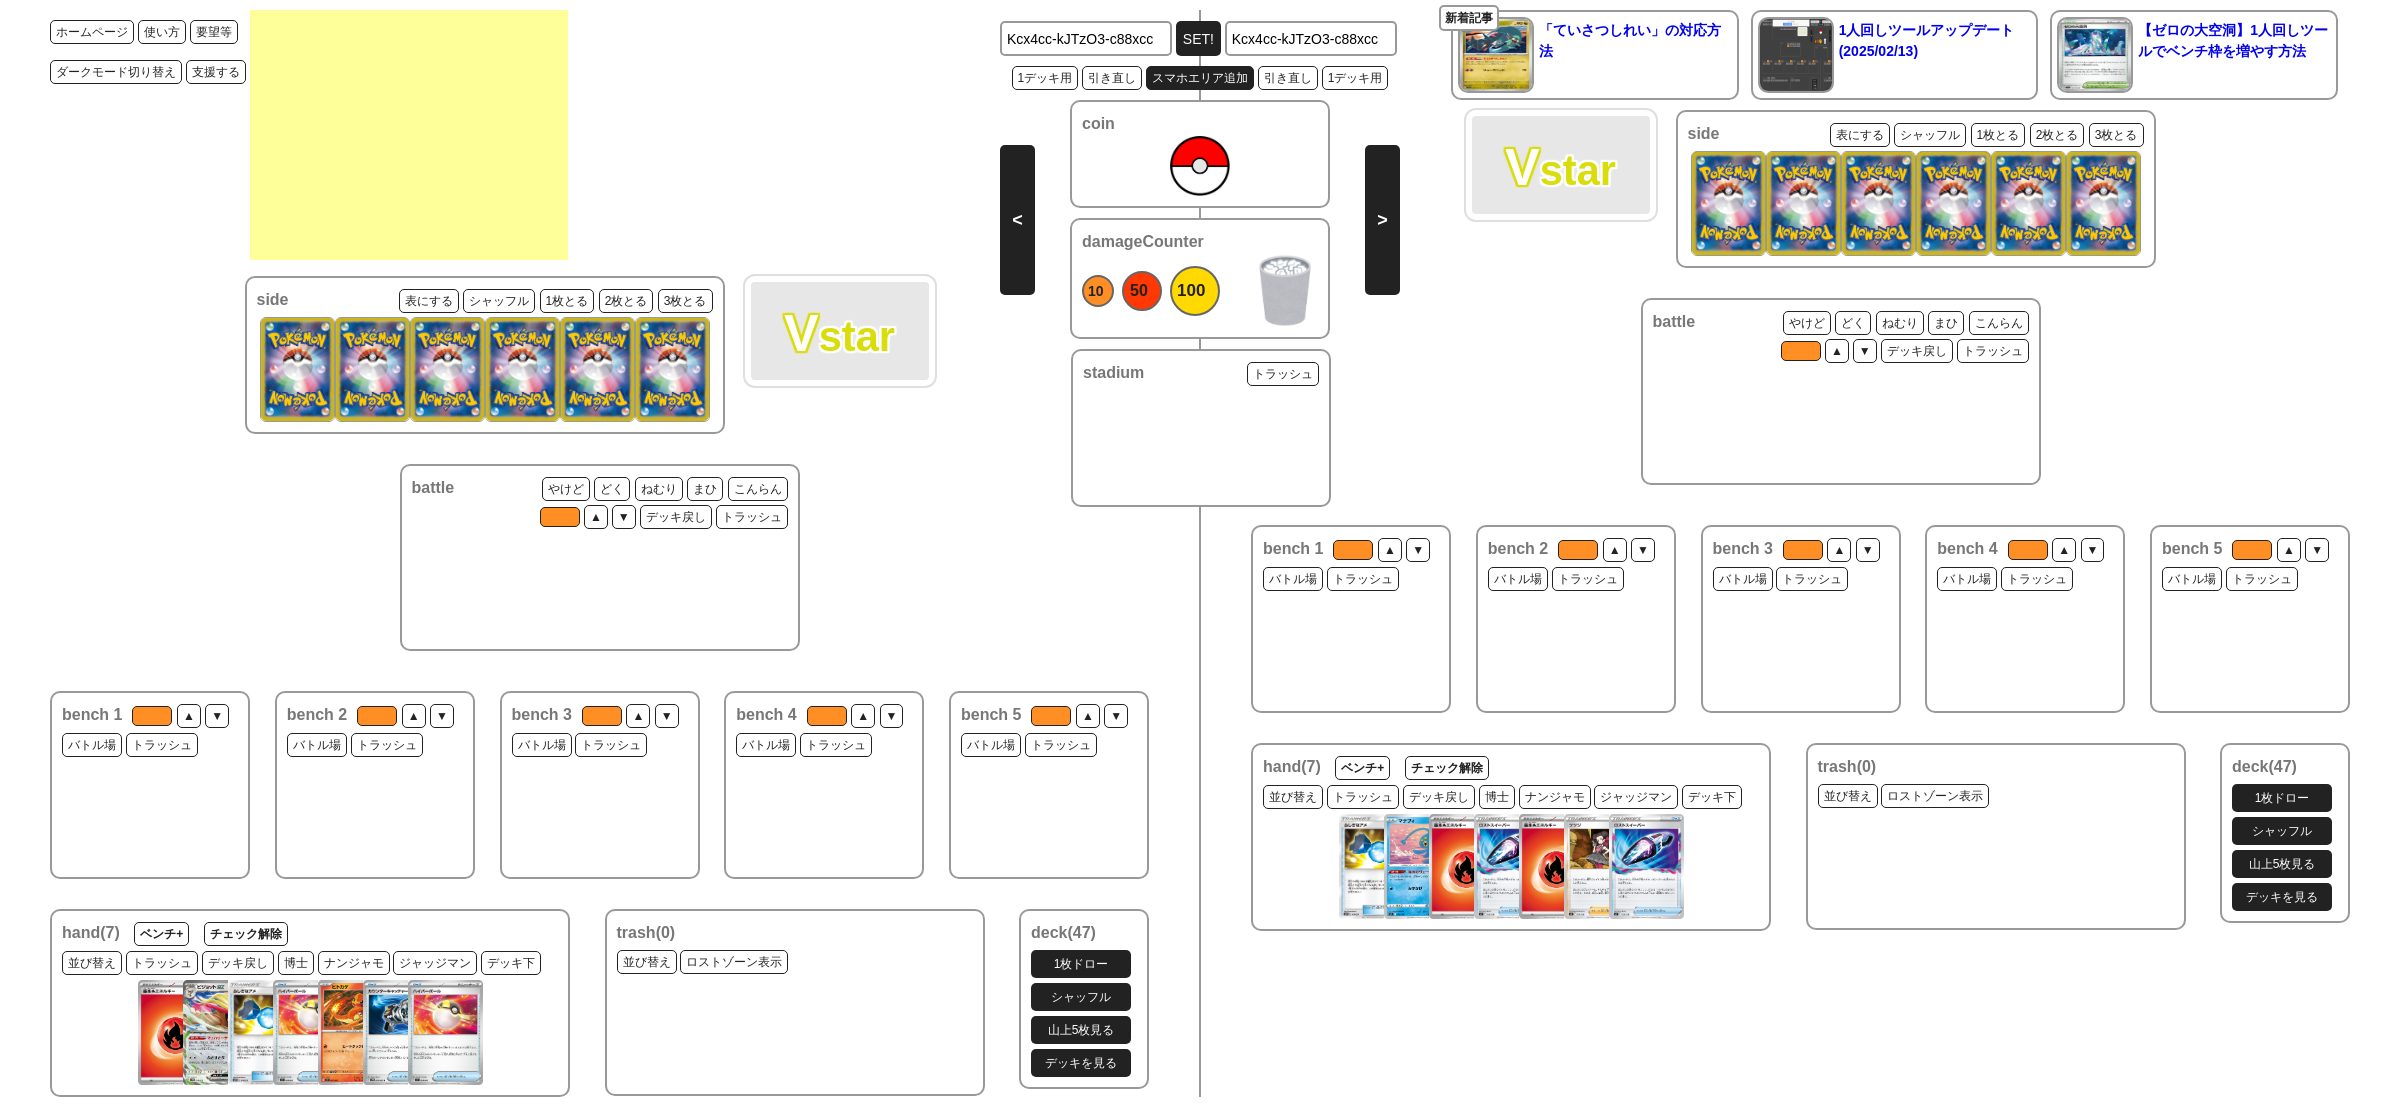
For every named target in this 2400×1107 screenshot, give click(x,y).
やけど (566, 489)
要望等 (214, 32)
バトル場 (92, 745)
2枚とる (626, 301)
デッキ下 (511, 963)
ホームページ (92, 32)
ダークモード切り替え (116, 72)
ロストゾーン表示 (734, 962)
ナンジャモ (354, 963)
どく (612, 489)
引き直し (1112, 78)
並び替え (92, 963)
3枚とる (685, 301)
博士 (296, 963)
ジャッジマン (435, 963)
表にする (429, 301)
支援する (216, 72)
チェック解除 (246, 934)
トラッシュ (752, 517)
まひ (705, 489)
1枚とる (567, 301)
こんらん (758, 489)
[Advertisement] (409, 135)
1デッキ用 (1045, 78)
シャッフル (499, 301)
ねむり (659, 489)
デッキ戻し (676, 517)
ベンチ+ (161, 934)
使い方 (162, 32)
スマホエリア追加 (1200, 78)
